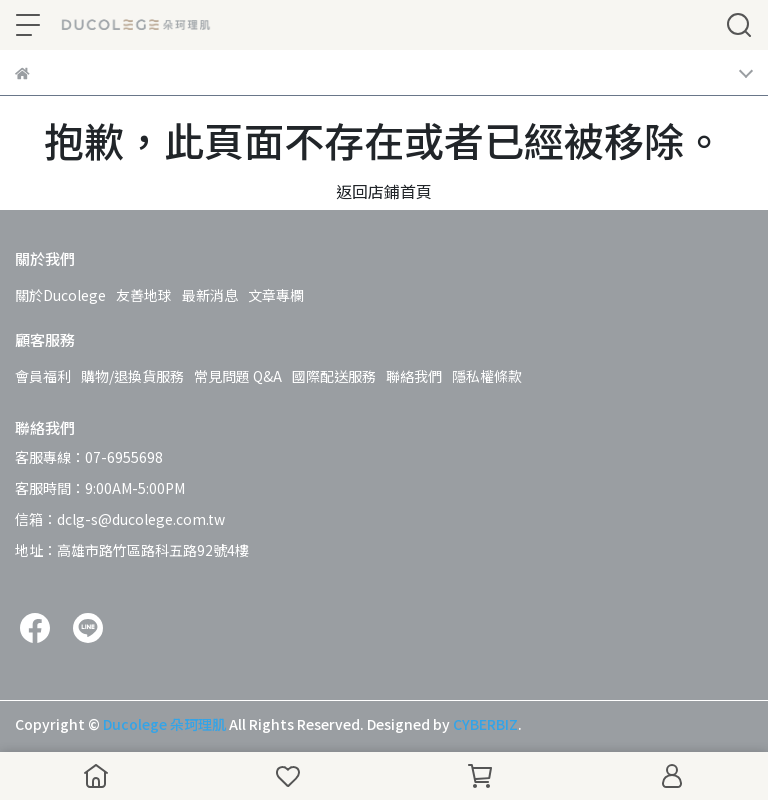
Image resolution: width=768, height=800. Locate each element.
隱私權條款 (487, 376)
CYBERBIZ (485, 724)
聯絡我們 (414, 376)
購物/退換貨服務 (132, 376)
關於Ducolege (60, 295)
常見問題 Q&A (238, 376)
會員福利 (43, 376)
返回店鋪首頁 (384, 191)
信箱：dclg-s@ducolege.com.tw (120, 519)
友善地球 (144, 295)
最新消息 (210, 295)
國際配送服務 (334, 376)
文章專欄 (276, 295)
